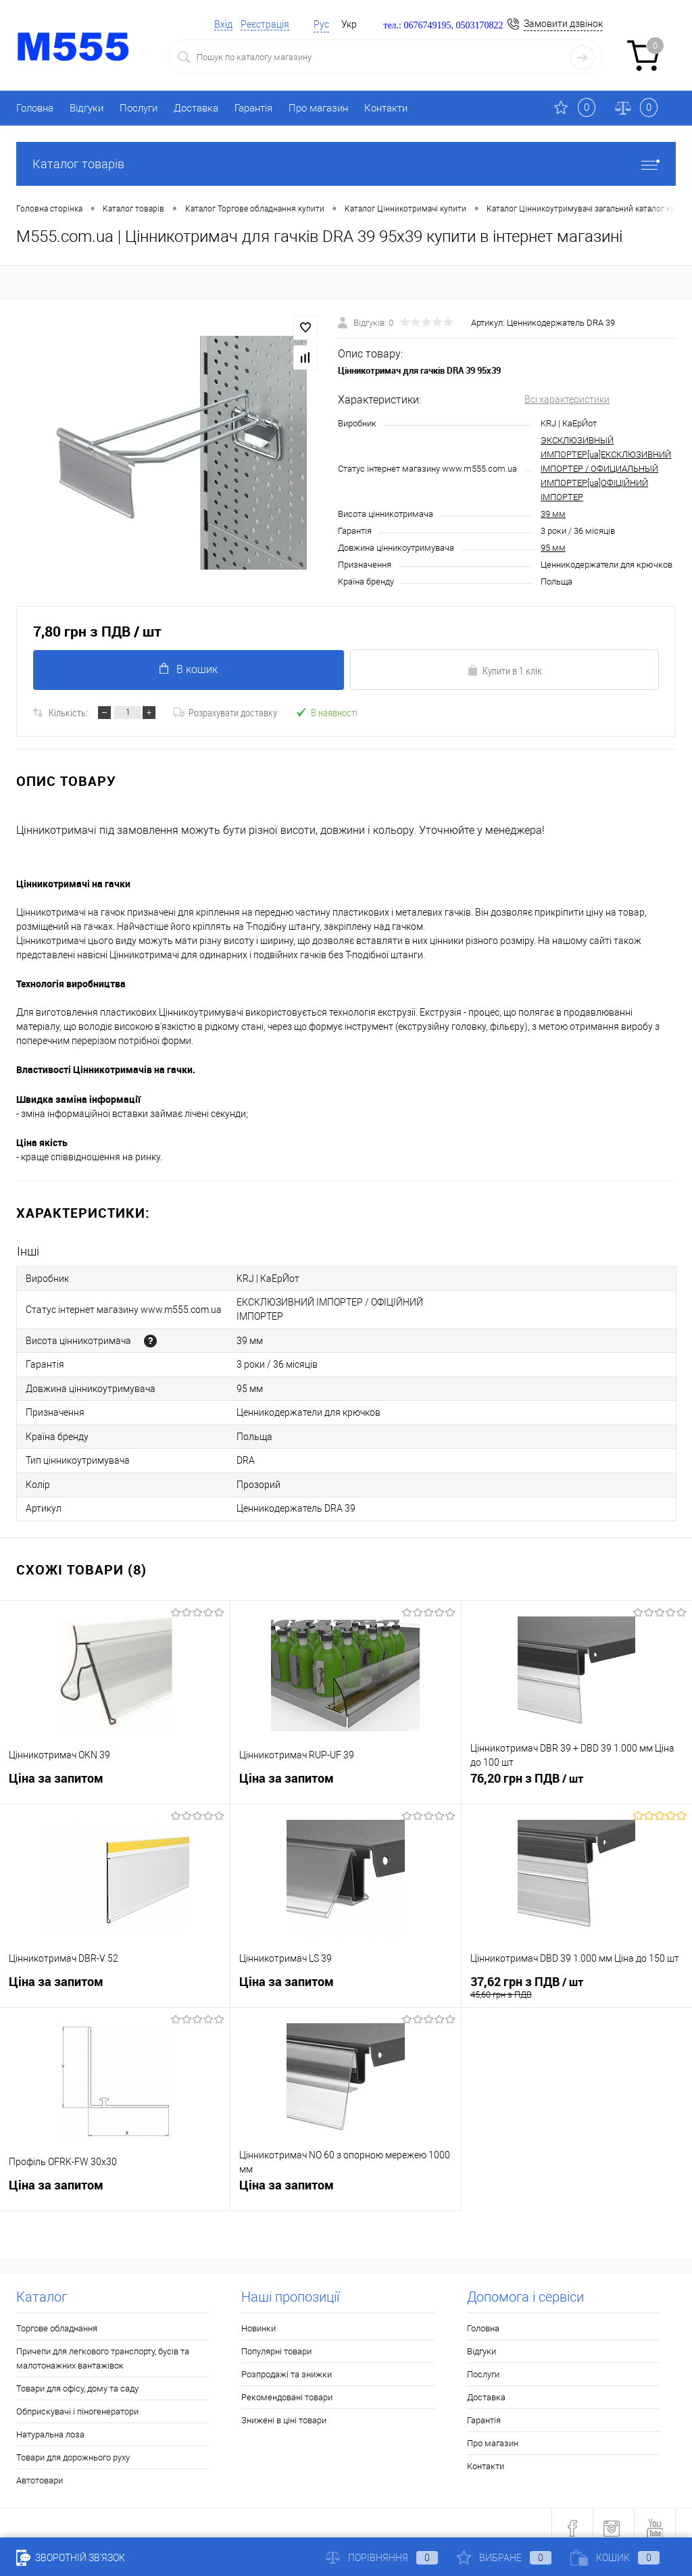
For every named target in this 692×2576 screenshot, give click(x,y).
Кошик (615, 2557)
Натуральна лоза (50, 2424)
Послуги (138, 108)
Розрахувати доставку (225, 712)
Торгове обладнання (56, 2318)
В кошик (188, 669)
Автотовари (39, 2470)
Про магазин (318, 108)
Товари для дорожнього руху (73, 2447)
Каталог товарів (346, 164)
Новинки (258, 2318)
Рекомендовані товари (286, 2387)
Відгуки (86, 108)
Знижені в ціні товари (283, 2410)
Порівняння (382, 2557)
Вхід (223, 24)
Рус (321, 24)
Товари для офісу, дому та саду (77, 2378)
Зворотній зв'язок (70, 2557)
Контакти (385, 108)
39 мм (553, 514)
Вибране (504, 2557)
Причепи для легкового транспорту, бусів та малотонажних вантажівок (102, 2348)
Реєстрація (265, 24)
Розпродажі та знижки (286, 2364)
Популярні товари (276, 2341)
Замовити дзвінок (563, 23)
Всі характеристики (567, 399)
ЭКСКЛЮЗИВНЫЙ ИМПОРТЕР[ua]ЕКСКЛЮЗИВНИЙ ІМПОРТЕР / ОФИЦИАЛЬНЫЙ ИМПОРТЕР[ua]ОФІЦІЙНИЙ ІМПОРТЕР (606, 468)
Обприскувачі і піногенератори (77, 2401)
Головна (34, 108)
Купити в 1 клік (504, 670)
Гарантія (253, 108)
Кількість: (68, 712)
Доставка (196, 108)
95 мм (553, 548)
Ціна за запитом (56, 1769)
